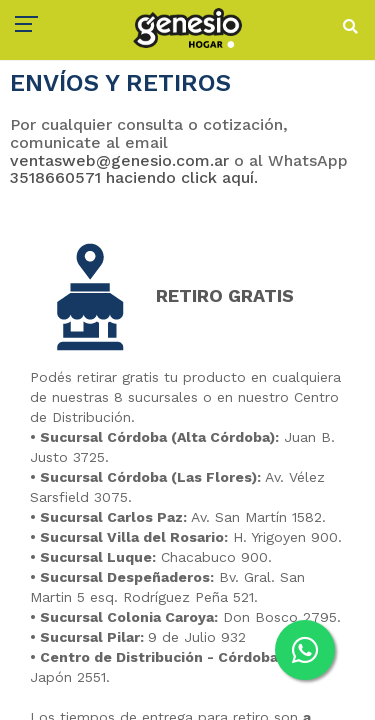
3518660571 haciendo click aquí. (134, 177)
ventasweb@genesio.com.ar (119, 160)
